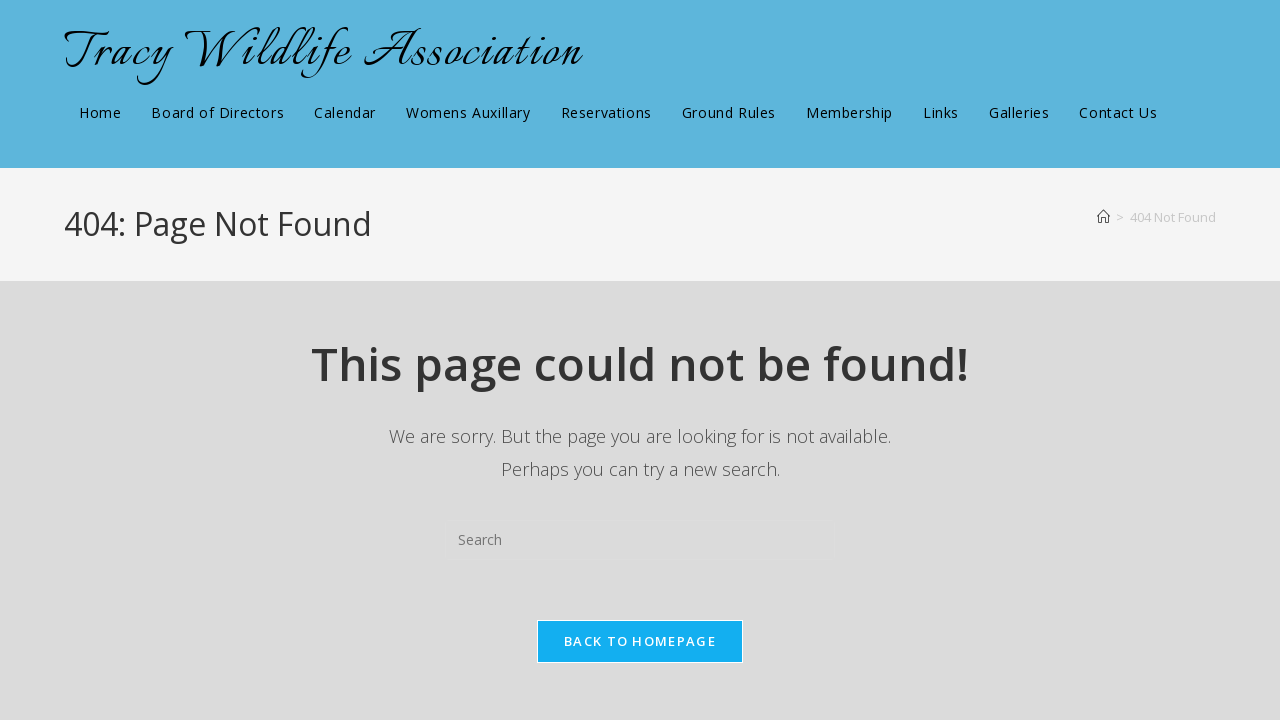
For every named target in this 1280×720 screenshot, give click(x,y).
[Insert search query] (640, 540)
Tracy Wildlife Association (323, 53)
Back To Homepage (640, 641)
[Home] (1103, 217)
